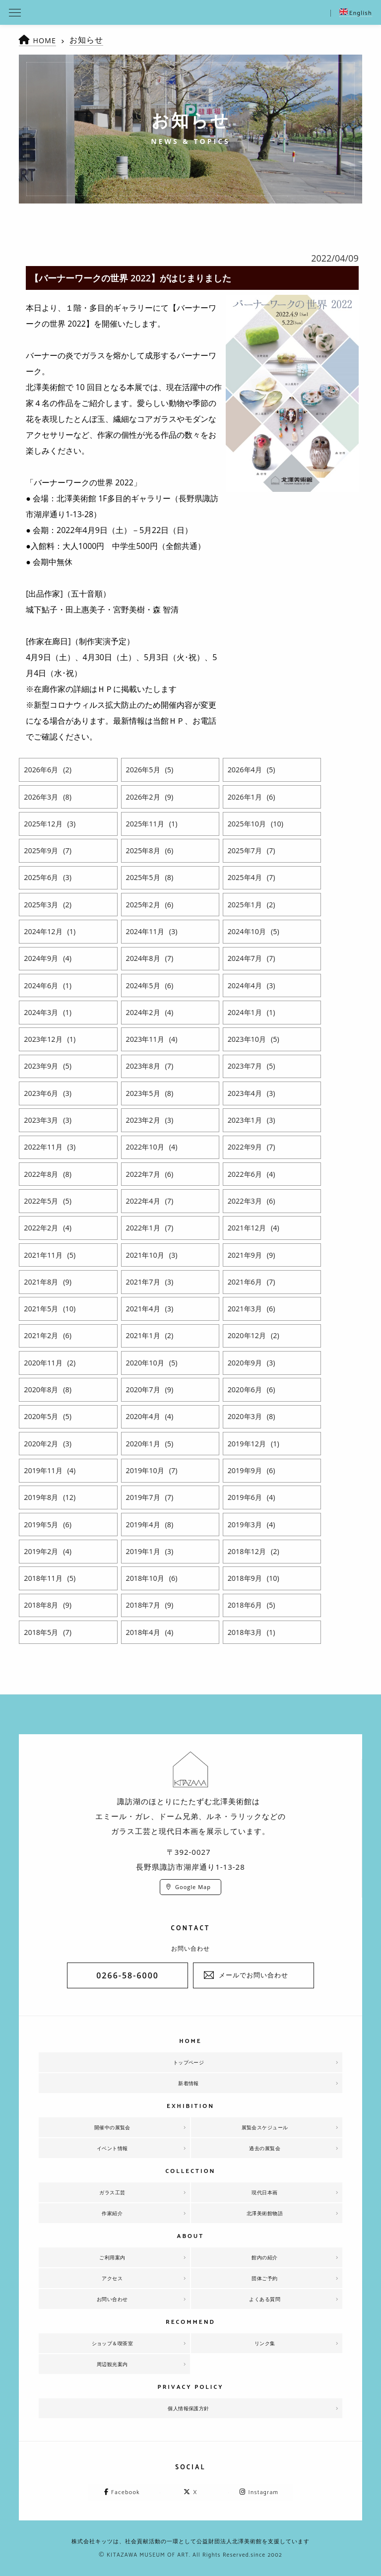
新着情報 (188, 2083)
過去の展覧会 (264, 2148)
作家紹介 (112, 2213)
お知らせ (89, 39)
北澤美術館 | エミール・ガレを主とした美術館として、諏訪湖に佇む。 (190, 12)
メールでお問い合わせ (253, 1975)
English (355, 13)
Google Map (193, 1887)
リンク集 (264, 2343)
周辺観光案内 (112, 2364)
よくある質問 (264, 2299)
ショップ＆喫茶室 (112, 2343)
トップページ (188, 2062)
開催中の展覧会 (112, 2127)
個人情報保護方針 (188, 2408)
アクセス (112, 2278)
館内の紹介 (265, 2257)
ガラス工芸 (112, 2192)
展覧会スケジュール (264, 2127)
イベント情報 (112, 2148)
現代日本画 (265, 2192)
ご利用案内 (112, 2257)
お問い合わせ (112, 2299)
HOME (46, 40)
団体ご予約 (265, 2278)
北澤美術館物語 (265, 2213)
